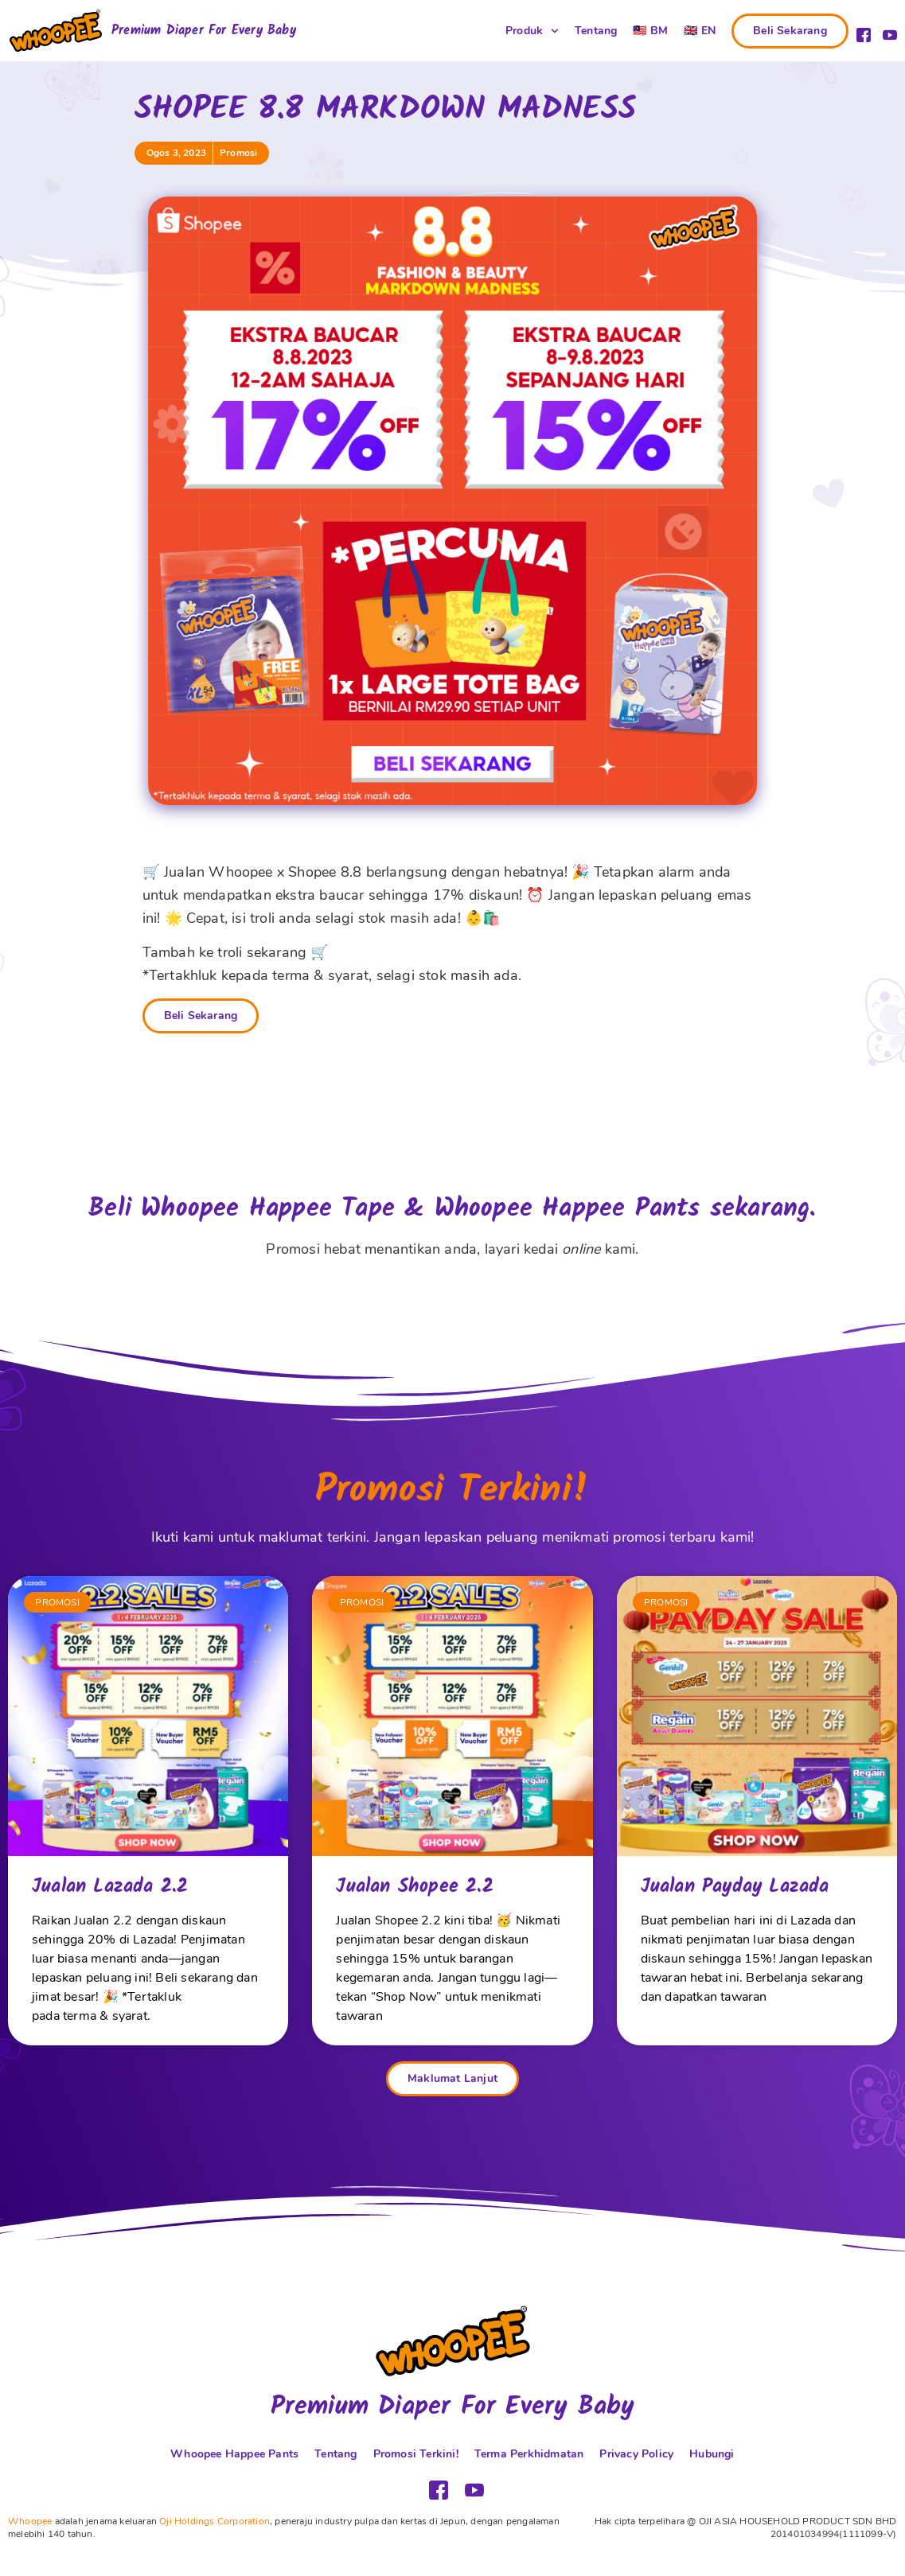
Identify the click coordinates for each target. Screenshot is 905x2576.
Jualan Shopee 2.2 (414, 1886)
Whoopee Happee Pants (234, 2453)
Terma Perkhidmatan (529, 2453)
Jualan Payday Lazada (735, 1886)
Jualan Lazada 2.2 (110, 1886)
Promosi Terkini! (415, 2453)
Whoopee (30, 2521)
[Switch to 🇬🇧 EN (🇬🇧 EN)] (700, 31)
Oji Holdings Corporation (214, 2521)
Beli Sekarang (201, 1015)
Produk (532, 31)
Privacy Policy (636, 2453)
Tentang (596, 30)
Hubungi (711, 2453)
